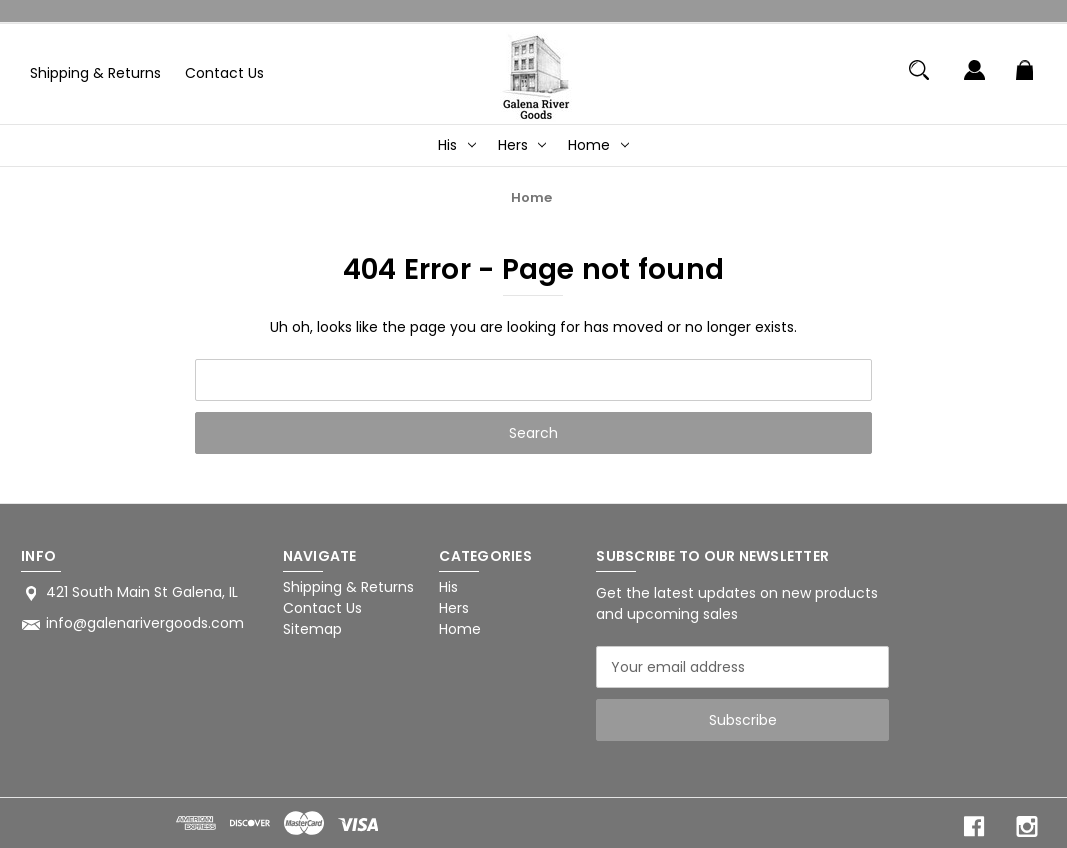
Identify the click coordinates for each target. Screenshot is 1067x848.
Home (598, 145)
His (457, 145)
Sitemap (312, 629)
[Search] (918, 79)
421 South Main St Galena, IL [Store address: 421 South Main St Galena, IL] (142, 592)
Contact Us (224, 73)
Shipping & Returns (95, 73)
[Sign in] (974, 79)
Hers (522, 145)
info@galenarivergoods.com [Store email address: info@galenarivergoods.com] (145, 623)
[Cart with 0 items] (1024, 79)
